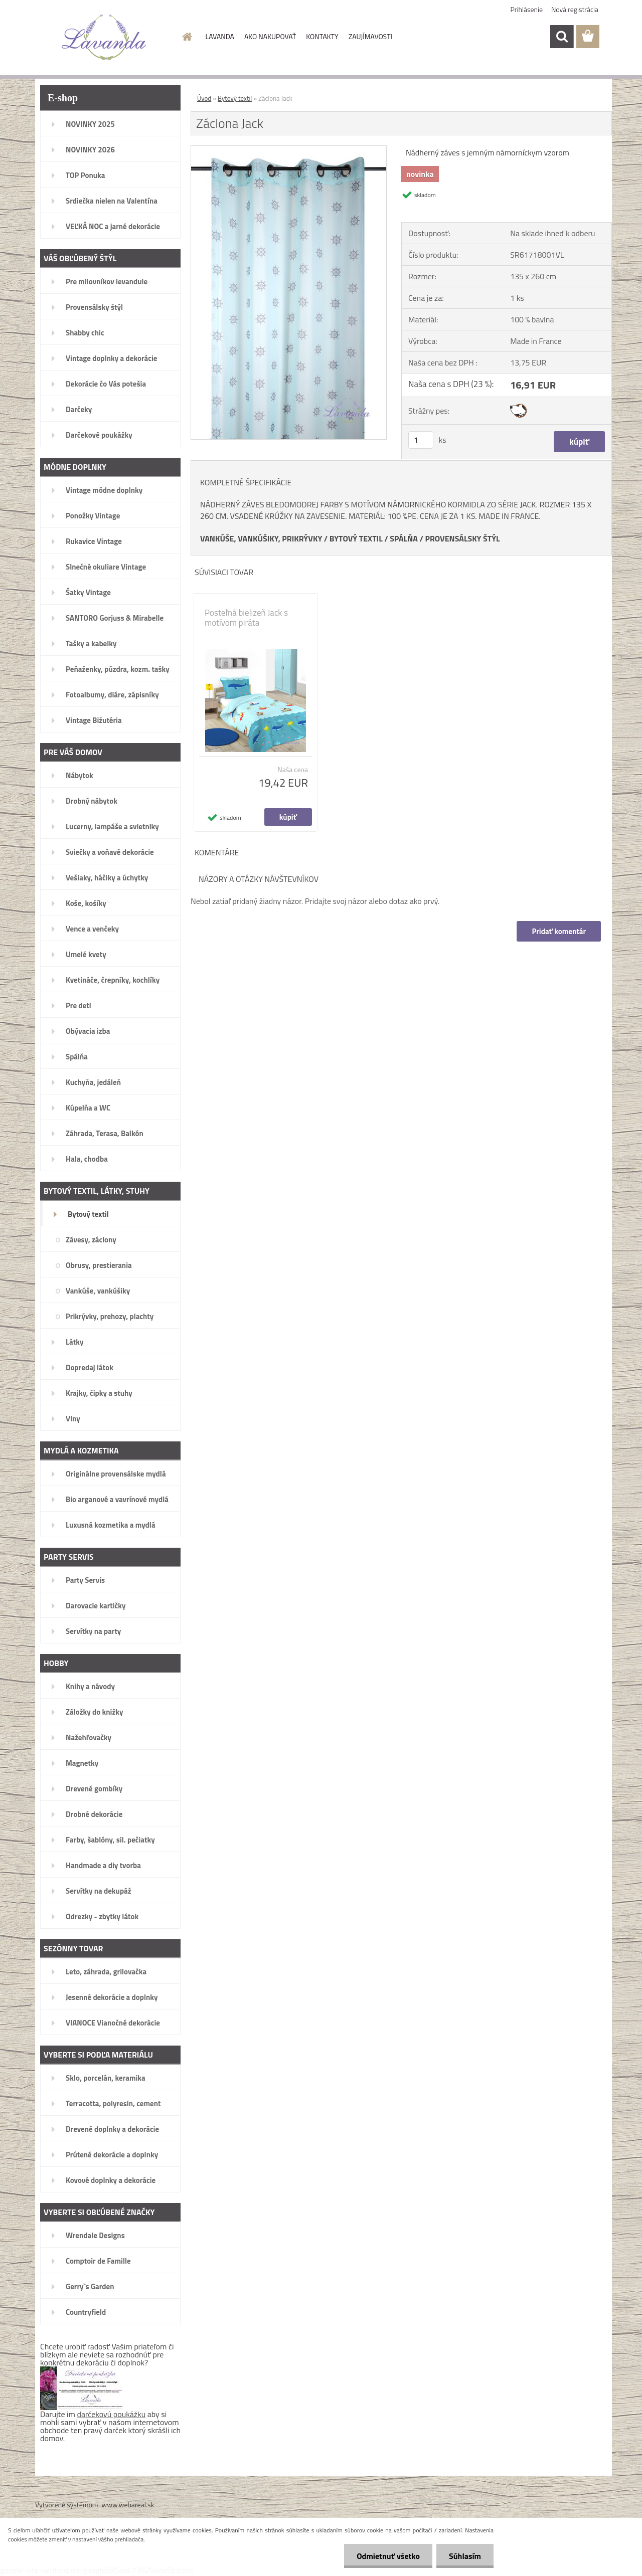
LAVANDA (220, 36)
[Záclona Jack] (288, 150)
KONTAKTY (322, 36)
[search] (561, 36)
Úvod (204, 98)
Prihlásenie (527, 9)
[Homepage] (186, 36)
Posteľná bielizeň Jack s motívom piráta (246, 618)
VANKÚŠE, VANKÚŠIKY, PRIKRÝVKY (261, 538)
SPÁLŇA (404, 538)
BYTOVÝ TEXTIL (356, 538)
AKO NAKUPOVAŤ (270, 36)
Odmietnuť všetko (388, 2556)
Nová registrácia (574, 9)
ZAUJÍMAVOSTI (370, 36)
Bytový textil (235, 98)
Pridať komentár (559, 931)
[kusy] (420, 440)
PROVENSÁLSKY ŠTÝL (462, 538)
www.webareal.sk (128, 2504)
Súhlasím (465, 2556)
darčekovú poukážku (111, 2414)
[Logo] (104, 37)
